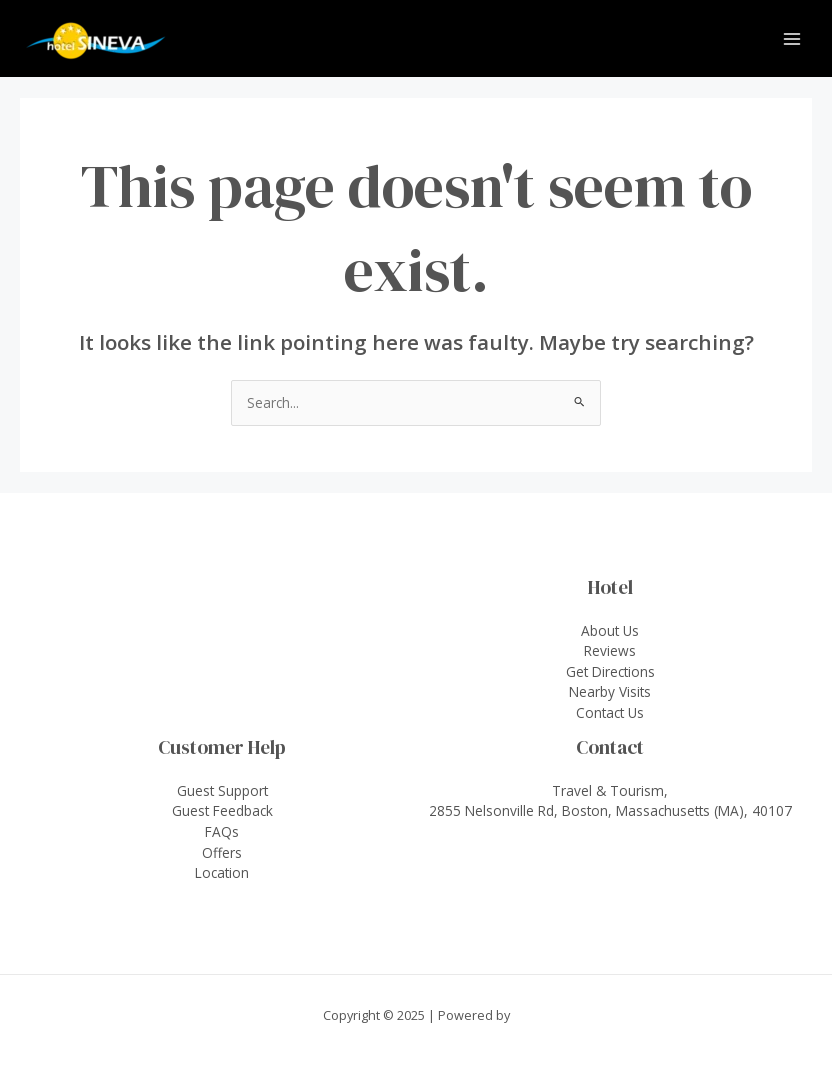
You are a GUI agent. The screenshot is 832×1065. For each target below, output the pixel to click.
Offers (222, 852)
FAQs (222, 831)
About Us (610, 630)
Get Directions (610, 671)
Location (222, 872)
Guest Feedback (222, 810)
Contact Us (610, 712)
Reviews (610, 650)
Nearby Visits (610, 691)
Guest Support (222, 790)
